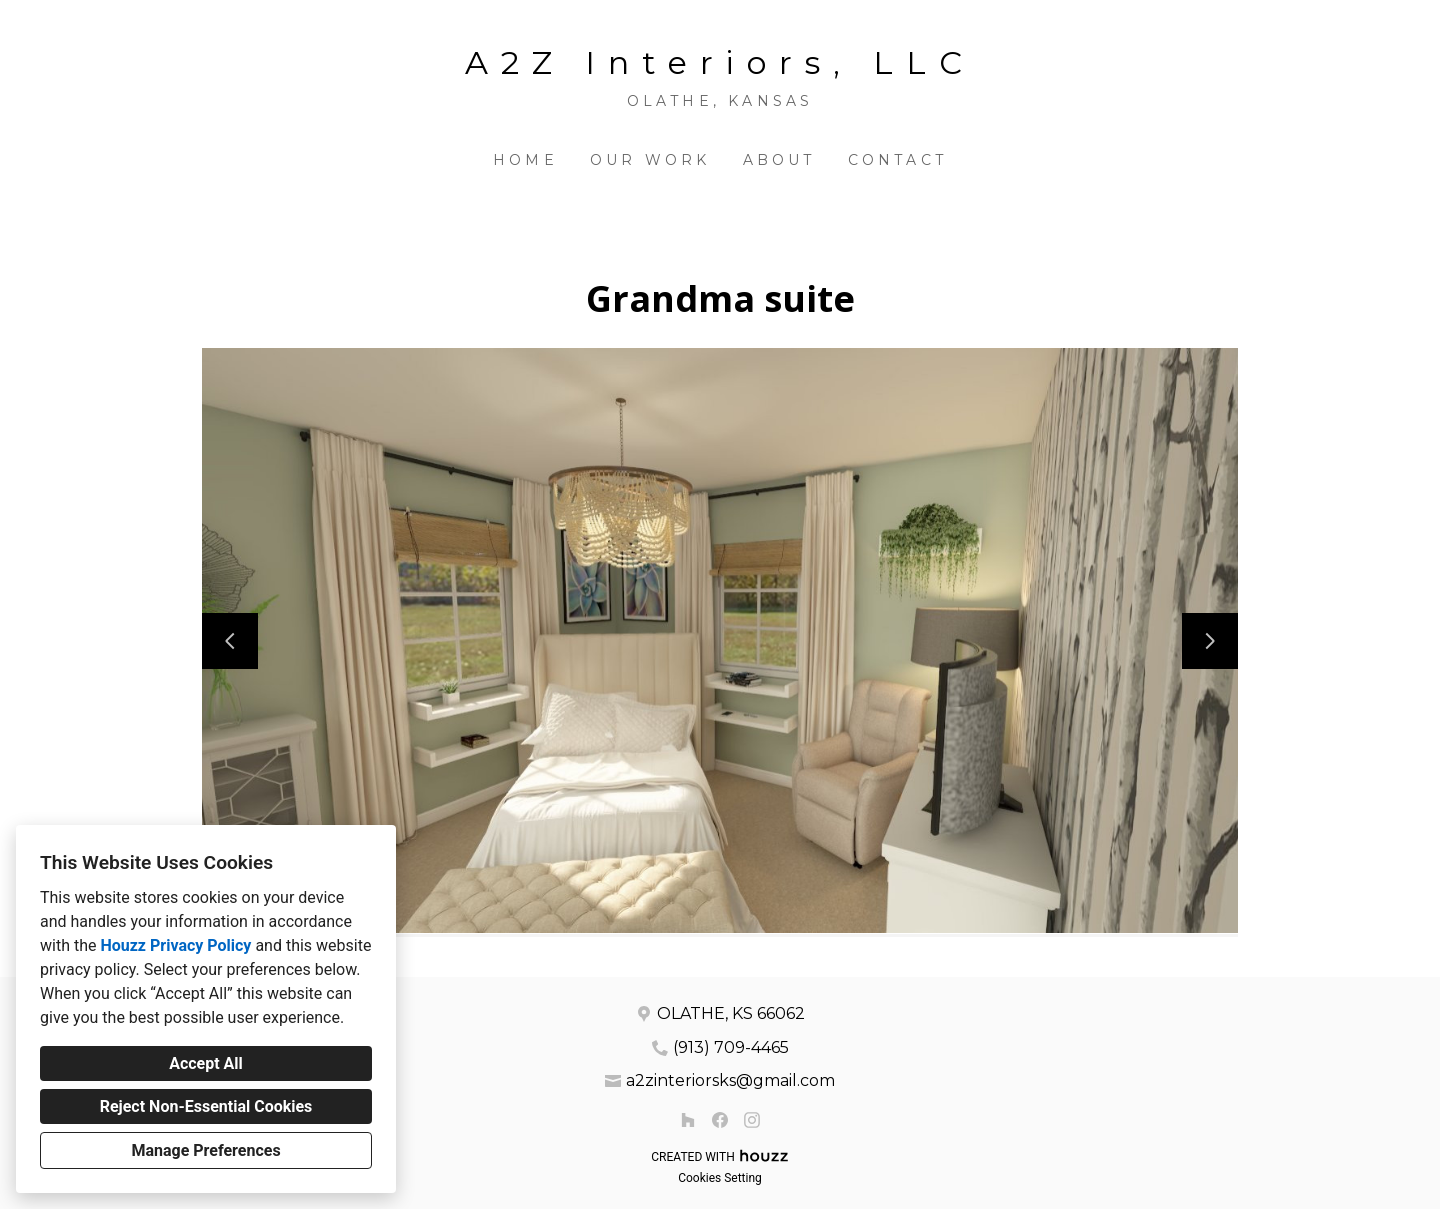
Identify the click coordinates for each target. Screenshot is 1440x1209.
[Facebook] (720, 1120)
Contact (897, 160)
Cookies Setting (720, 1178)
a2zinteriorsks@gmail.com (730, 1080)
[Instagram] (752, 1120)
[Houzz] (688, 1120)
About (779, 160)
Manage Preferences (205, 1150)
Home (525, 160)
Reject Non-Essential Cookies (206, 1106)
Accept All (206, 1063)
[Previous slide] (230, 641)
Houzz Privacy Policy (175, 945)
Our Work (650, 160)
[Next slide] (1210, 641)
